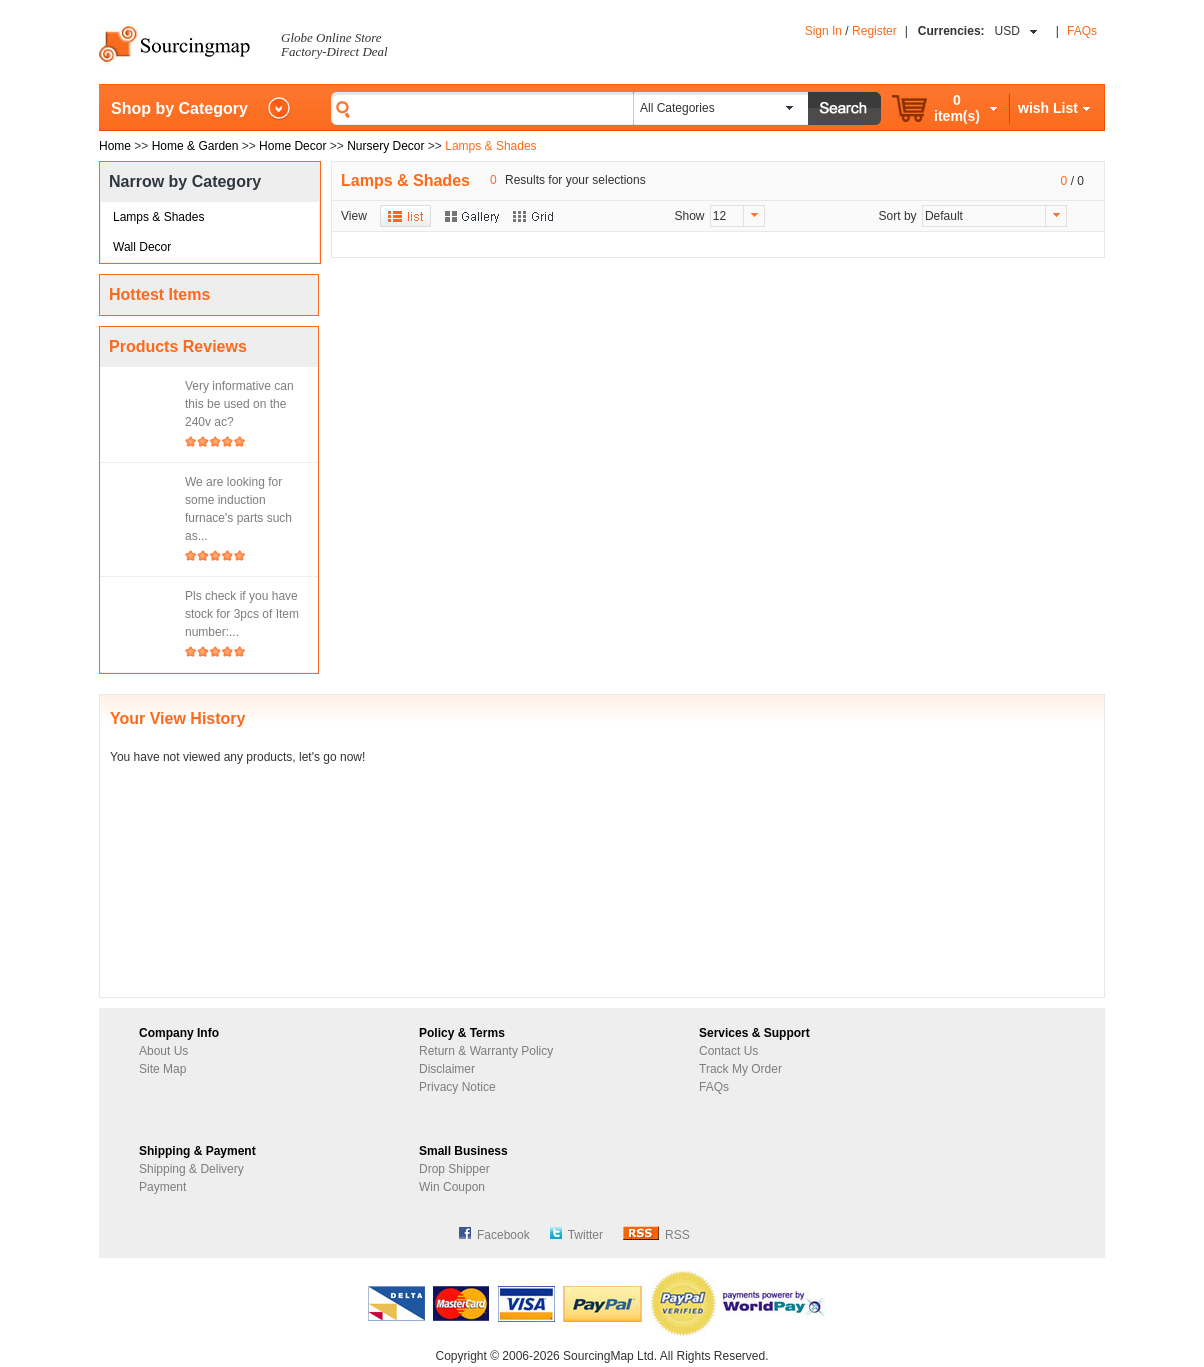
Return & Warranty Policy (486, 1051)
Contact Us (728, 1051)
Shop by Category (179, 108)
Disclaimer (447, 1069)
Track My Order (740, 1069)
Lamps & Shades (158, 217)
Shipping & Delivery (191, 1169)
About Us (163, 1051)
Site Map (162, 1069)
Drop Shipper (454, 1169)
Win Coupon (452, 1187)
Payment (162, 1187)
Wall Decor (142, 247)
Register (874, 31)
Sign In (823, 31)
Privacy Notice (457, 1087)
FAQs (1082, 31)
